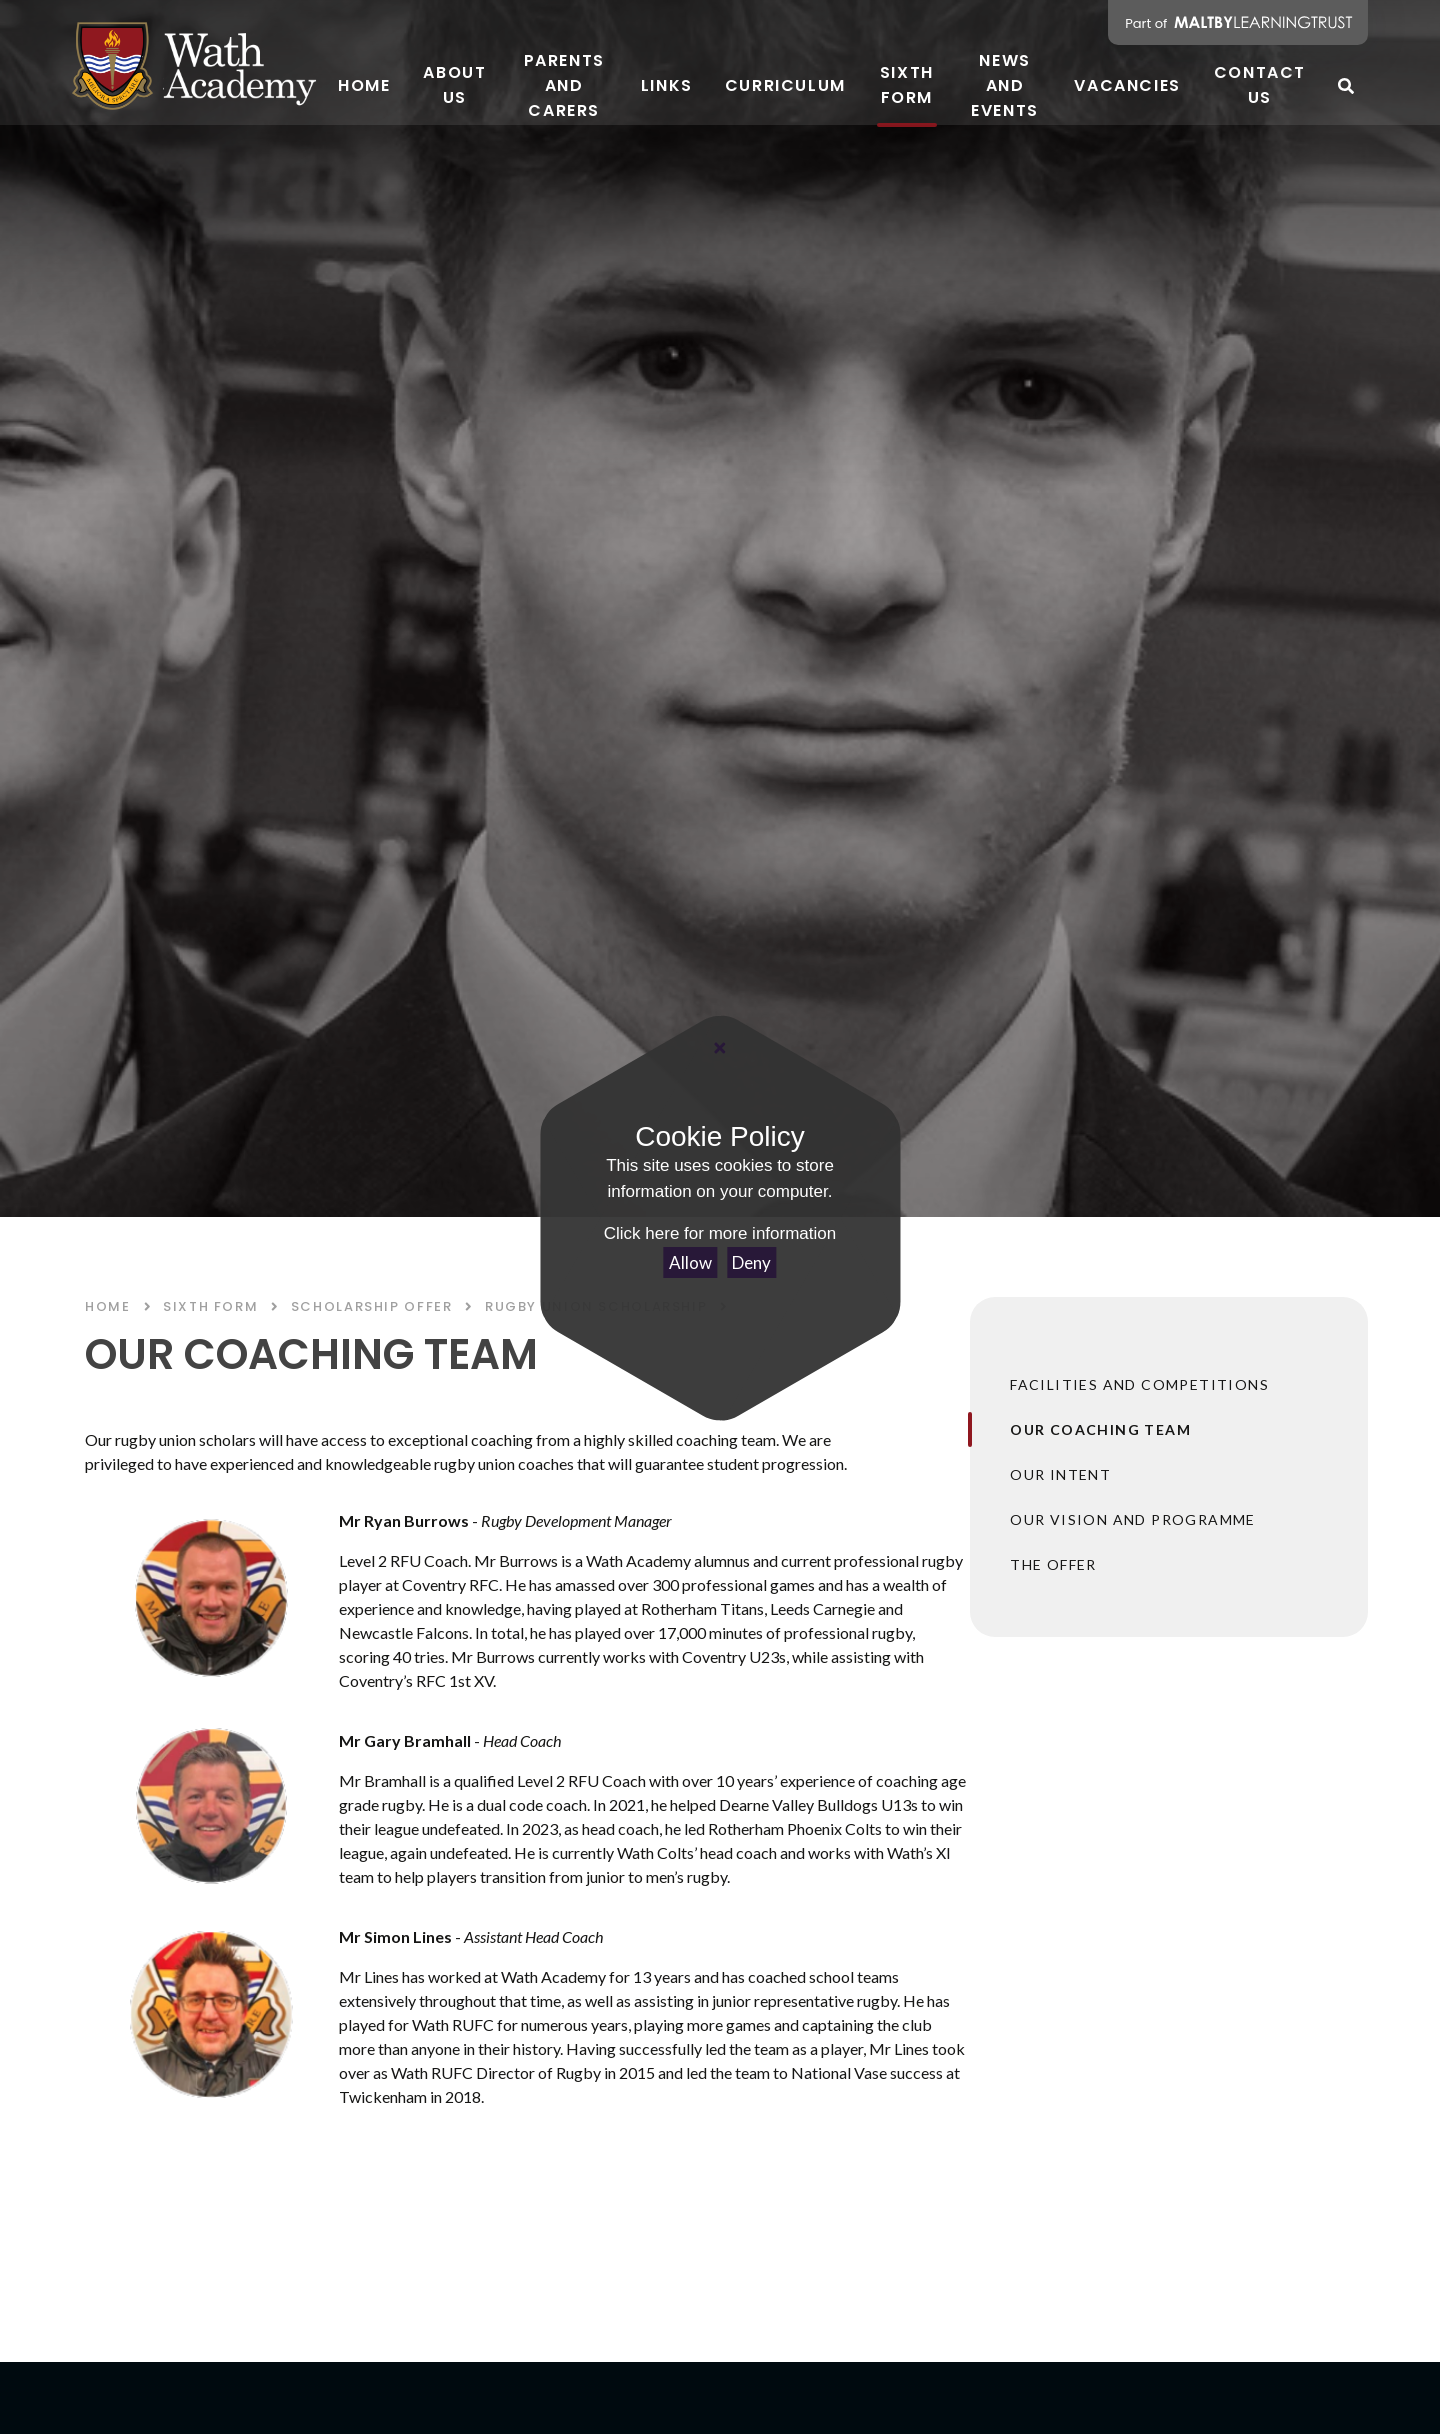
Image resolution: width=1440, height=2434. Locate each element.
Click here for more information (720, 1233)
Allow (690, 1262)
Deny (751, 1262)
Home (108, 1306)
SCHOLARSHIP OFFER (372, 1306)
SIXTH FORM (210, 1306)
